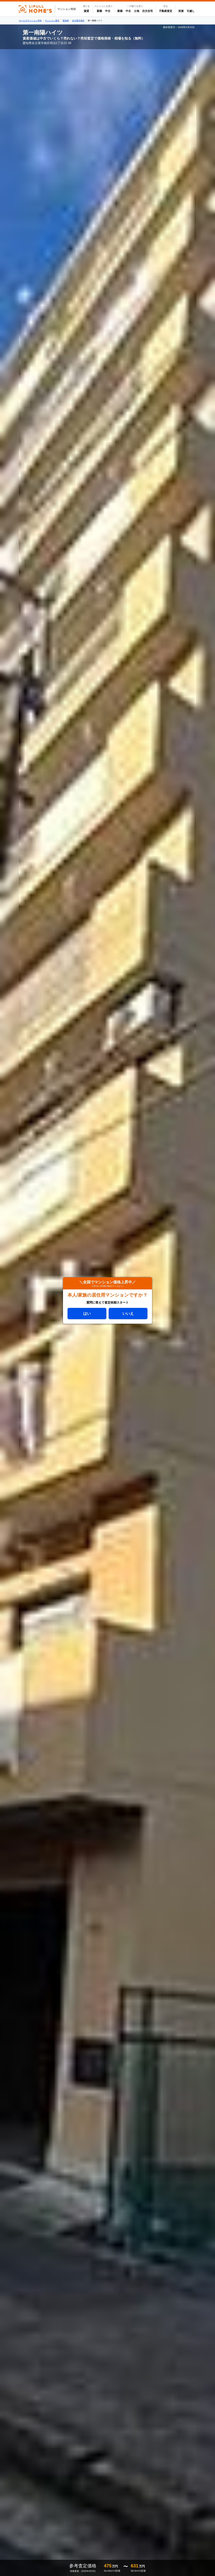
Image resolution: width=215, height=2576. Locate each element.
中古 (108, 10)
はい (87, 1313)
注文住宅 (147, 10)
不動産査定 (165, 10)
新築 (100, 10)
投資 (181, 10)
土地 (136, 10)
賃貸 (86, 10)
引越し (191, 10)
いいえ (128, 1313)
